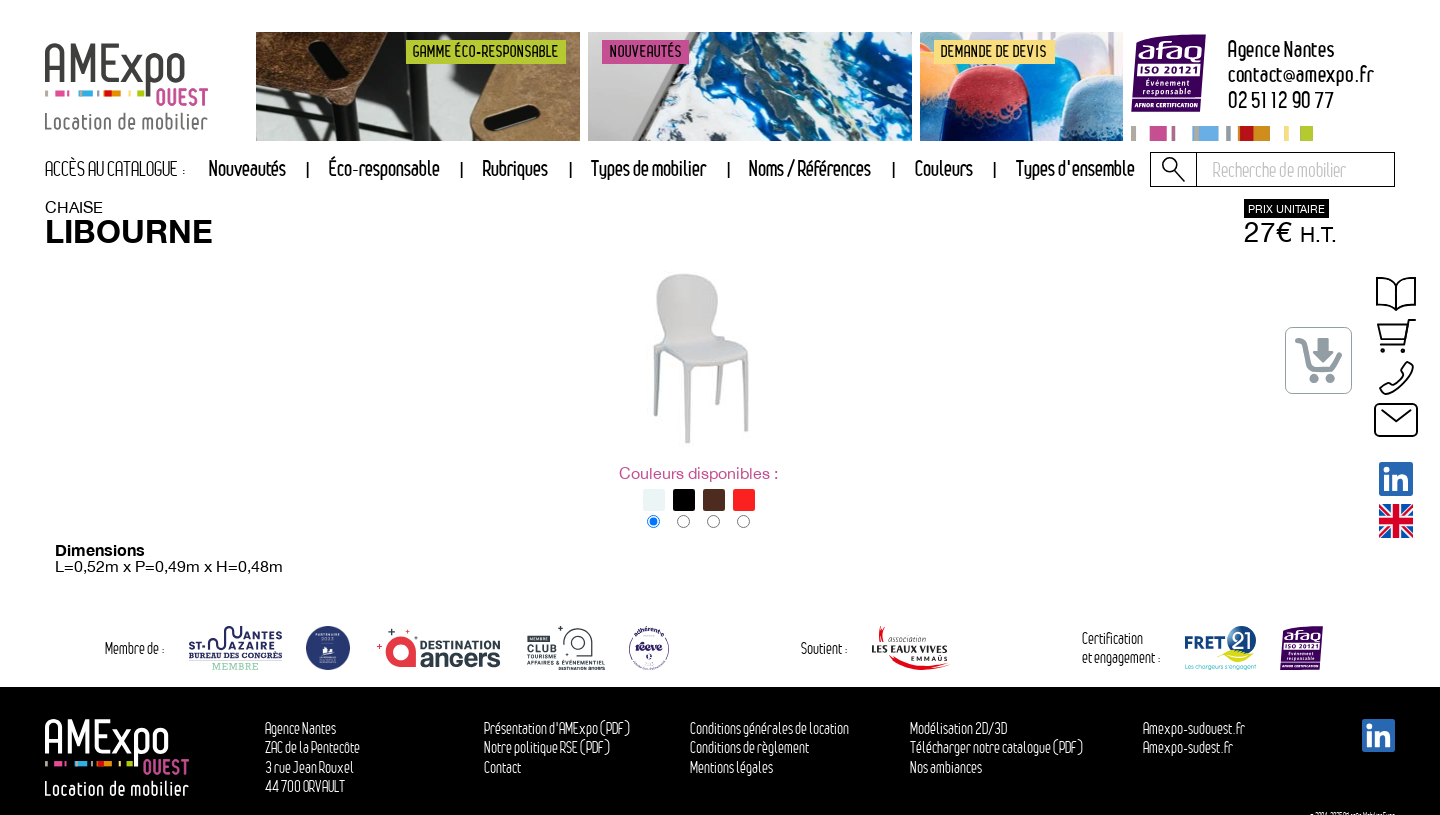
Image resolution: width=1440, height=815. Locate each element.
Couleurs (944, 169)
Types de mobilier (648, 169)
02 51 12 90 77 (1281, 101)
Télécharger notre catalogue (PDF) (996, 747)
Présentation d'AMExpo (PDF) (557, 728)
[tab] (515, 169)
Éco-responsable (384, 169)
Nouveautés (247, 169)
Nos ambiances (946, 767)
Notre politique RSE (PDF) (547, 747)
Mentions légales (731, 767)
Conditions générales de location (769, 728)
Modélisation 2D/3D (958, 728)
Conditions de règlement (749, 747)
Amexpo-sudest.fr (1188, 747)
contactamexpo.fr (1301, 75)
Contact (502, 767)
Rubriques (515, 169)
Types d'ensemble (1075, 169)
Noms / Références (810, 169)
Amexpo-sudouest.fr (1194, 728)
